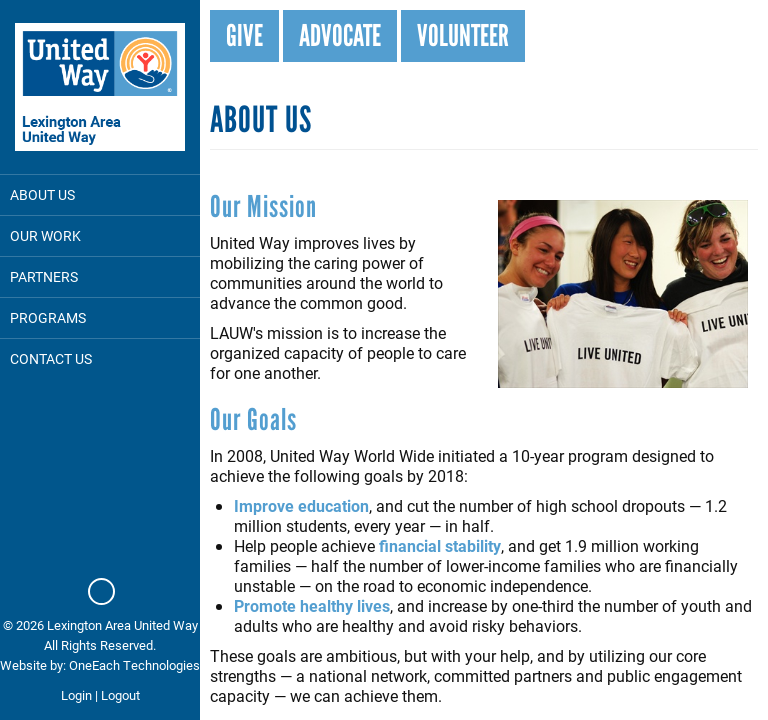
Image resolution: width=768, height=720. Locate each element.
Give (244, 35)
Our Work (45, 235)
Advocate (340, 35)
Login (76, 695)
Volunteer (463, 35)
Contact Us (51, 358)
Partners (44, 276)
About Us (42, 194)
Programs (48, 317)
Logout (120, 695)
